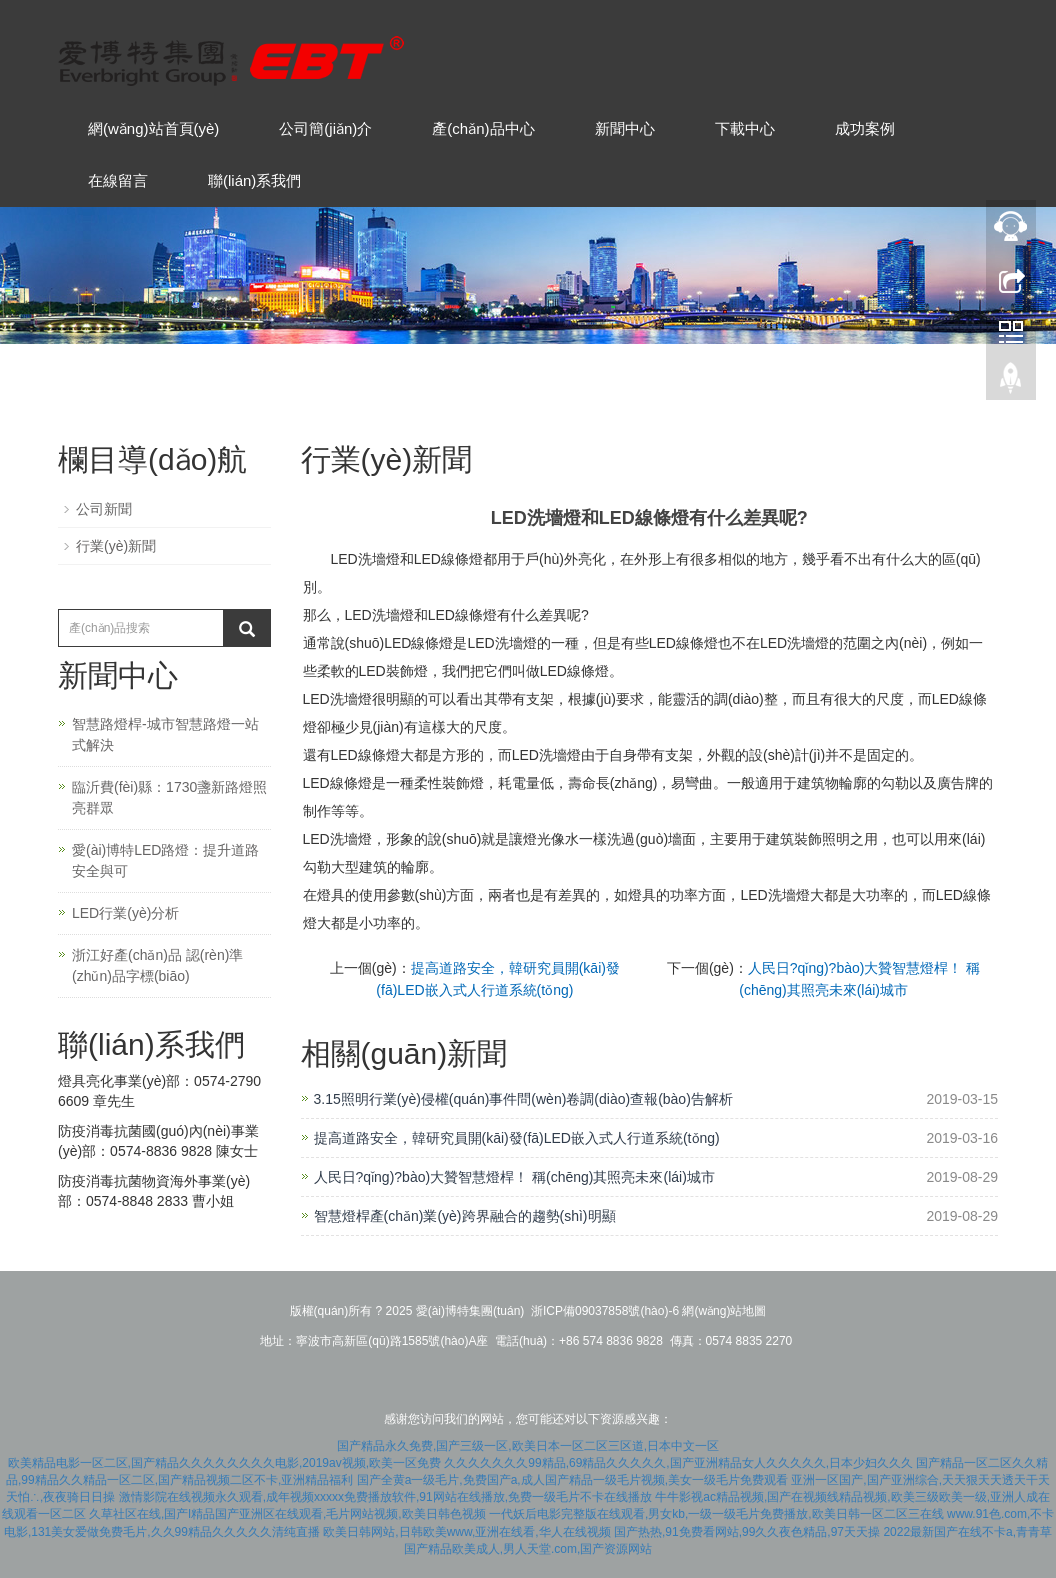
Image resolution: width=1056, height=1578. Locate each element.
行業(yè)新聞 (116, 546)
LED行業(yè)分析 (125, 913)
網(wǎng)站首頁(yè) (153, 128)
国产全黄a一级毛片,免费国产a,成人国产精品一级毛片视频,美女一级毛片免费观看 (572, 1480)
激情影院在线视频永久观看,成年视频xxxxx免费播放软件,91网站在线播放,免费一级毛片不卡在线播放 (385, 1497)
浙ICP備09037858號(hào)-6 (605, 1311)
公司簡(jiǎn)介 (325, 128)
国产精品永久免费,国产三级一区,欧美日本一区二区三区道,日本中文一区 (528, 1446)
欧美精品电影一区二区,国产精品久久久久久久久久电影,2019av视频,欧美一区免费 (224, 1463)
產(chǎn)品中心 (483, 128)
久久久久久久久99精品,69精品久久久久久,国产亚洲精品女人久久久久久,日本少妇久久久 (678, 1463)
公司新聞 (104, 509)
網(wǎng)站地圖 (724, 1311)
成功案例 (865, 128)
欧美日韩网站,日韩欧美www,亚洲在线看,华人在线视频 (466, 1532)
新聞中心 (625, 128)
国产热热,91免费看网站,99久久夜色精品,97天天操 (747, 1532)
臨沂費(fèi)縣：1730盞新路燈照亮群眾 (169, 797)
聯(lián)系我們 (254, 180)
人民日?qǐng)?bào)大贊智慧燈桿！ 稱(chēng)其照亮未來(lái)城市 (514, 1177)
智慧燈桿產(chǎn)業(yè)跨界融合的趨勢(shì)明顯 (465, 1216)
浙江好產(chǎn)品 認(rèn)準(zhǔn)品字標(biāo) (157, 965)
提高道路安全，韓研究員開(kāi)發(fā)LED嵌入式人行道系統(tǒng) (517, 1138)
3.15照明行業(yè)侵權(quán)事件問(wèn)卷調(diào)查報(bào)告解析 (523, 1099)
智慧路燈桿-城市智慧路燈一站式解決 (165, 734)
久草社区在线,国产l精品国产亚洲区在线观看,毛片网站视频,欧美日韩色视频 (287, 1514)
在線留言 (118, 180)
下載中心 (745, 128)
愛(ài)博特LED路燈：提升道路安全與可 (165, 860)
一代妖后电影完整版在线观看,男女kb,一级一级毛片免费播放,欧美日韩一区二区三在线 (716, 1514)
